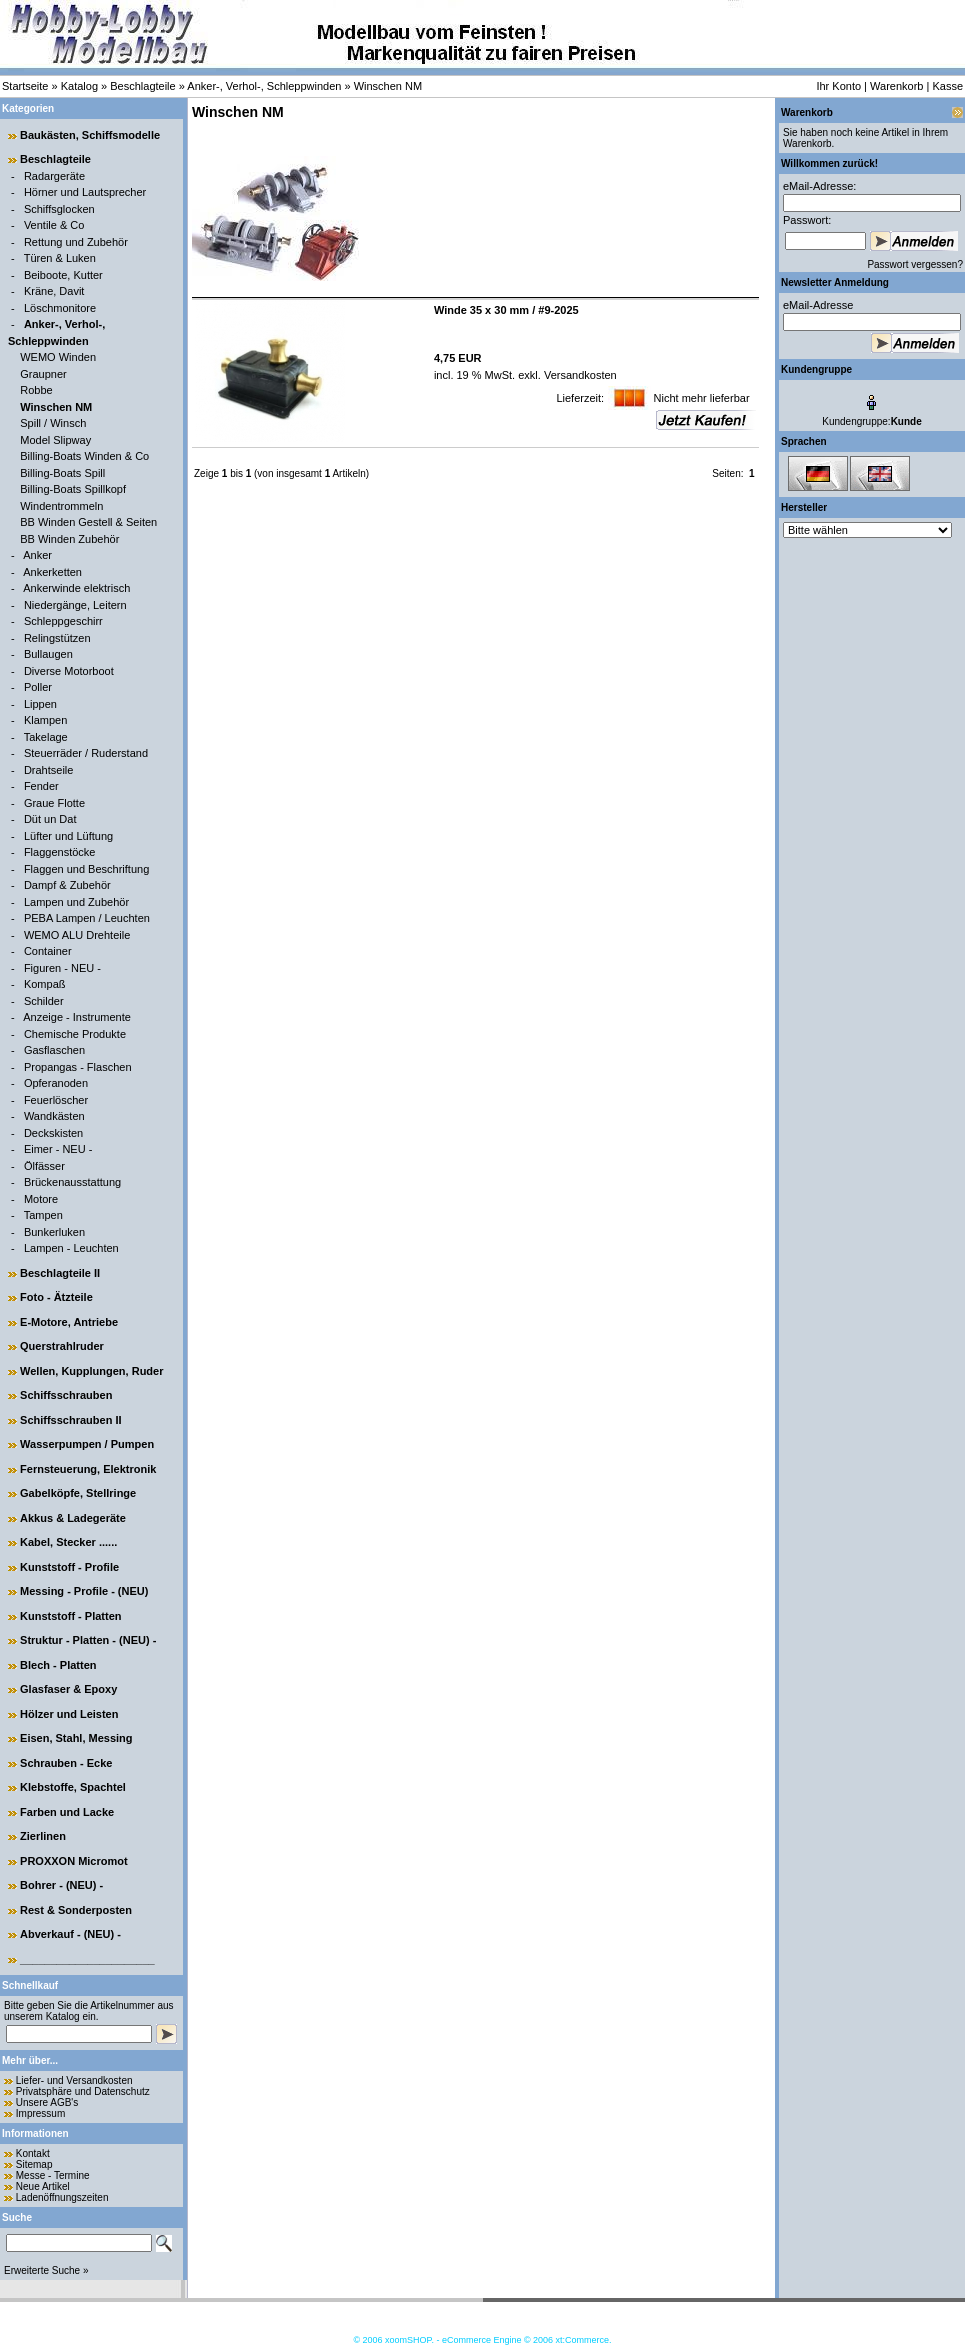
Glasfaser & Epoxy (68, 1689)
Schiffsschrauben (66, 1395)
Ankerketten (52, 572)
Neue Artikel (43, 2186)
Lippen (40, 704)
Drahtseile (49, 770)
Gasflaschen (54, 1050)
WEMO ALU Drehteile (77, 935)
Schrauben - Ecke (66, 1763)
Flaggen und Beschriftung (86, 869)
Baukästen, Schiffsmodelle (90, 135)
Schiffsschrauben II (70, 1420)
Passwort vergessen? (915, 264)
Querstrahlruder (62, 1346)
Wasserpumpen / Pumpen (87, 1444)
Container (48, 951)
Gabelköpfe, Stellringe (78, 1493)
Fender (41, 786)
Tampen (43, 1215)
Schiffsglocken (59, 209)
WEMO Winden (58, 357)
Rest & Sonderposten (76, 1910)
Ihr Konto (838, 86)
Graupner (43, 374)
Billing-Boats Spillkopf (73, 489)
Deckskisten (53, 1133)
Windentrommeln (61, 506)
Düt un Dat (50, 819)
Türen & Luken (60, 258)
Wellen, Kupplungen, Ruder (91, 1371)
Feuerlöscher (56, 1100)
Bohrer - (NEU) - (61, 1885)
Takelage (46, 737)
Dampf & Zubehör (67, 885)
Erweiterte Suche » (46, 2270)
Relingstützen (57, 638)
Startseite (25, 86)
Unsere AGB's (47, 2102)
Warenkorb (896, 86)
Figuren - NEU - (62, 968)
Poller (38, 687)
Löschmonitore (60, 308)
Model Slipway (55, 440)
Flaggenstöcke (60, 852)
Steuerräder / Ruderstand (86, 753)
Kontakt (33, 2153)
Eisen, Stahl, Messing (76, 1738)
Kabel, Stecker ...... (68, 1542)
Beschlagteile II (60, 1273)
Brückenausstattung (72, 1182)
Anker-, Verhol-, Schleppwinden (264, 86)
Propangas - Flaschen (78, 1067)
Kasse (947, 86)
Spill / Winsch (53, 423)
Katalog (79, 86)
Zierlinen (43, 1836)
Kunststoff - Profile (69, 1567)
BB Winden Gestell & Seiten (88, 522)
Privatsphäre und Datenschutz (83, 2091)
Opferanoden (56, 1083)
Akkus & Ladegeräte (73, 1518)
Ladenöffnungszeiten (62, 2197)
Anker (37, 555)
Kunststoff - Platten (70, 1616)
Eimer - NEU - (58, 1149)
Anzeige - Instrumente (77, 1017)
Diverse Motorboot (69, 671)
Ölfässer (44, 1166)
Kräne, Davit (54, 291)
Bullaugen (48, 654)
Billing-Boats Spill (62, 473)
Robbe (36, 390)
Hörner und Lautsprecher (85, 192)
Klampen (45, 720)
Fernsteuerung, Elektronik (88, 1469)
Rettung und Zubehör (76, 242)
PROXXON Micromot (74, 1861)
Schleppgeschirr (63, 621)
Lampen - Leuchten (71, 1248)
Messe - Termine (53, 2175)
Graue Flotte (54, 803)
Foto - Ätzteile (56, 1297)
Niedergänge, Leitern (75, 605)
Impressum (40, 2113)
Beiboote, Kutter (63, 275)
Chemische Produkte (75, 1034)
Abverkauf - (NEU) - (70, 1934)
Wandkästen (54, 1116)
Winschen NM (388, 86)
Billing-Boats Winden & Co (84, 456)
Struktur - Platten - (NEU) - (88, 1640)
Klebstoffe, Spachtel (73, 1787)
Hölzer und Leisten (69, 1714)
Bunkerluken (54, 1232)
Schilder (44, 1001)
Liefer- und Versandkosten (74, 2080)
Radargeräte (54, 176)
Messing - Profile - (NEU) (84, 1591)
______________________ (87, 1959)
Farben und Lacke (67, 1812)
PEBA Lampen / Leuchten (87, 918)
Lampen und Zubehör (76, 902)
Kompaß (45, 984)
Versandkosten (579, 375)
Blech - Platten (58, 1665)
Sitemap (34, 2164)
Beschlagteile (142, 86)
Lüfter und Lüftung (68, 836)
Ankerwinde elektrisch (76, 588)
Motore (41, 1199)
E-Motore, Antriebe (69, 1322)
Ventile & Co (54, 225)
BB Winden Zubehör (69, 539)
